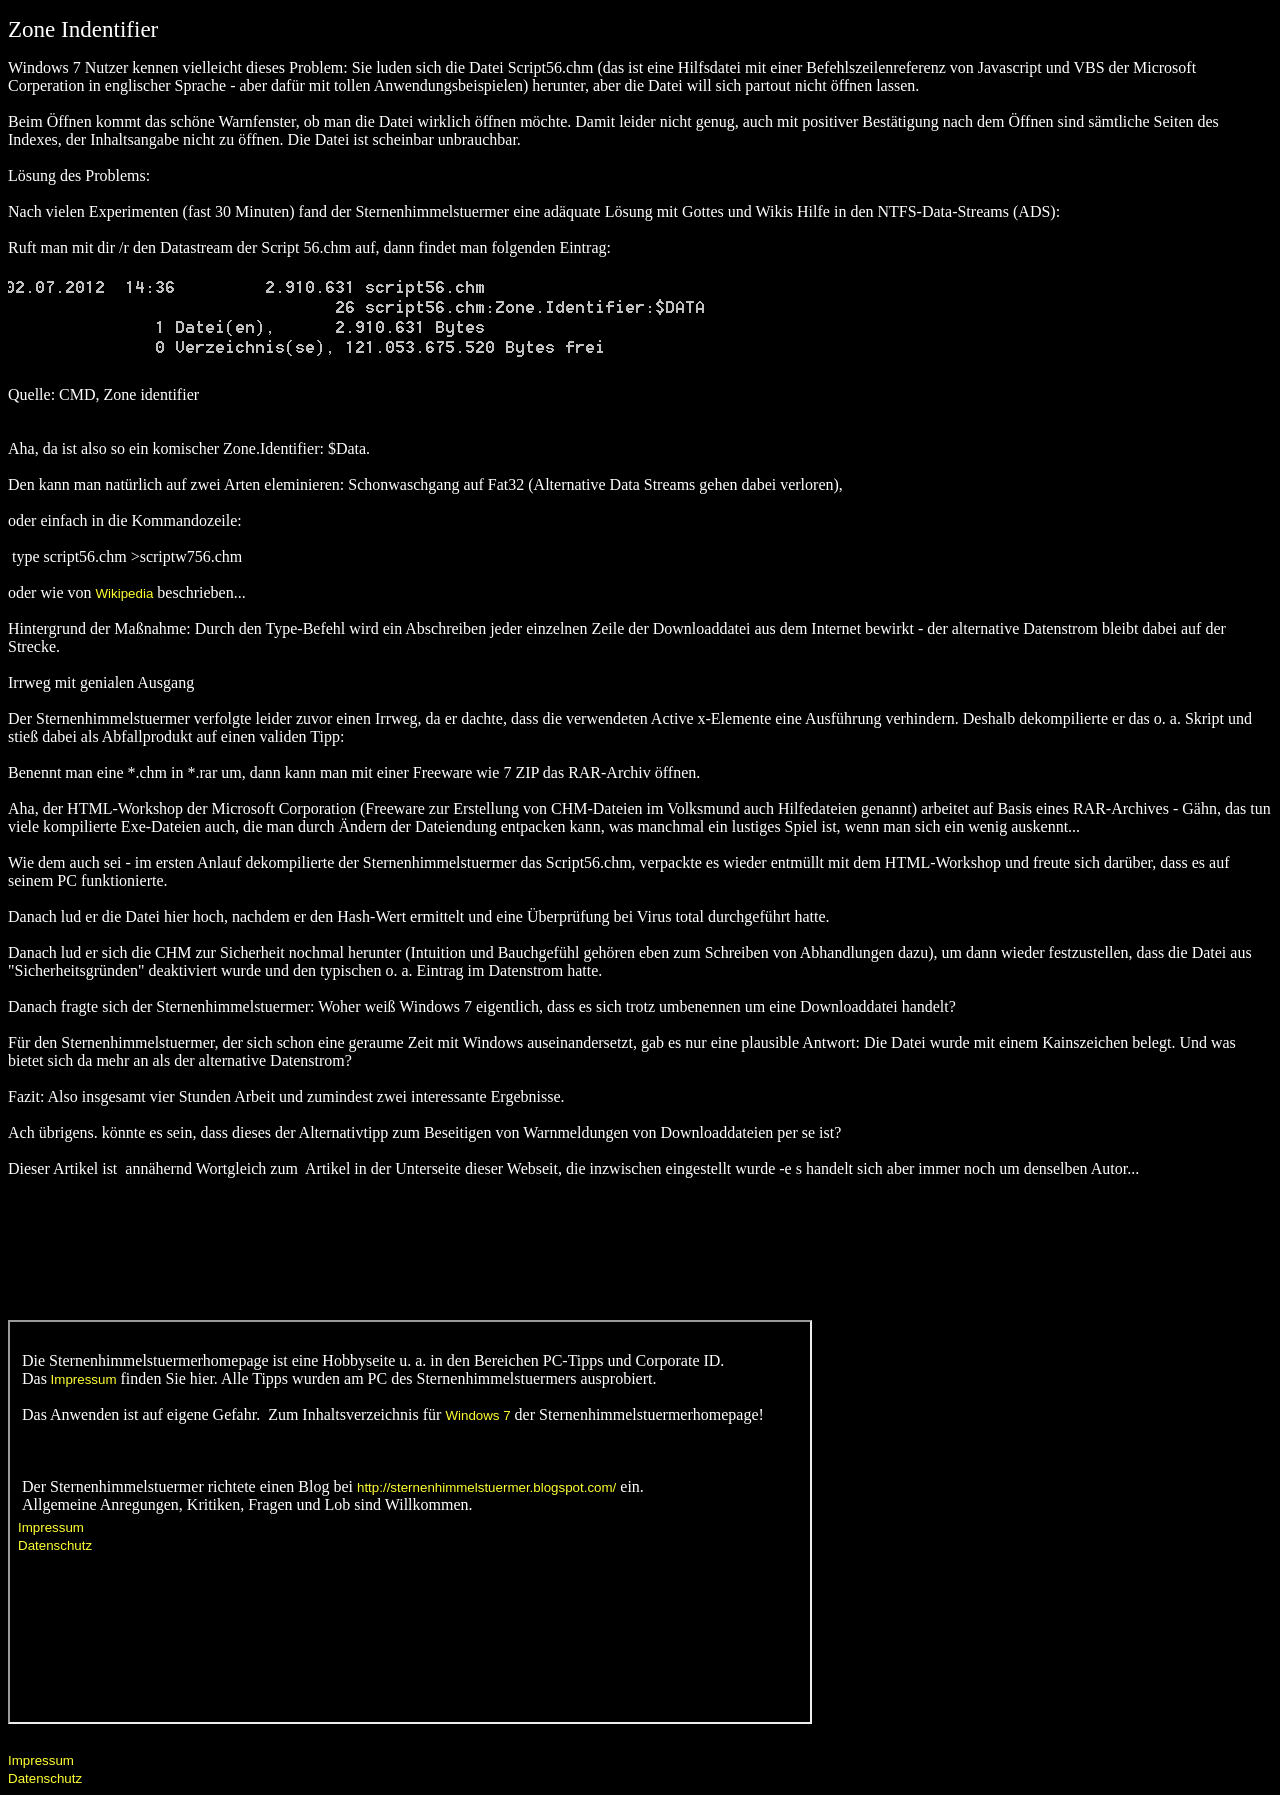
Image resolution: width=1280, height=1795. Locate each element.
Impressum (41, 1760)
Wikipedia (125, 593)
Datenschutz (45, 1778)
